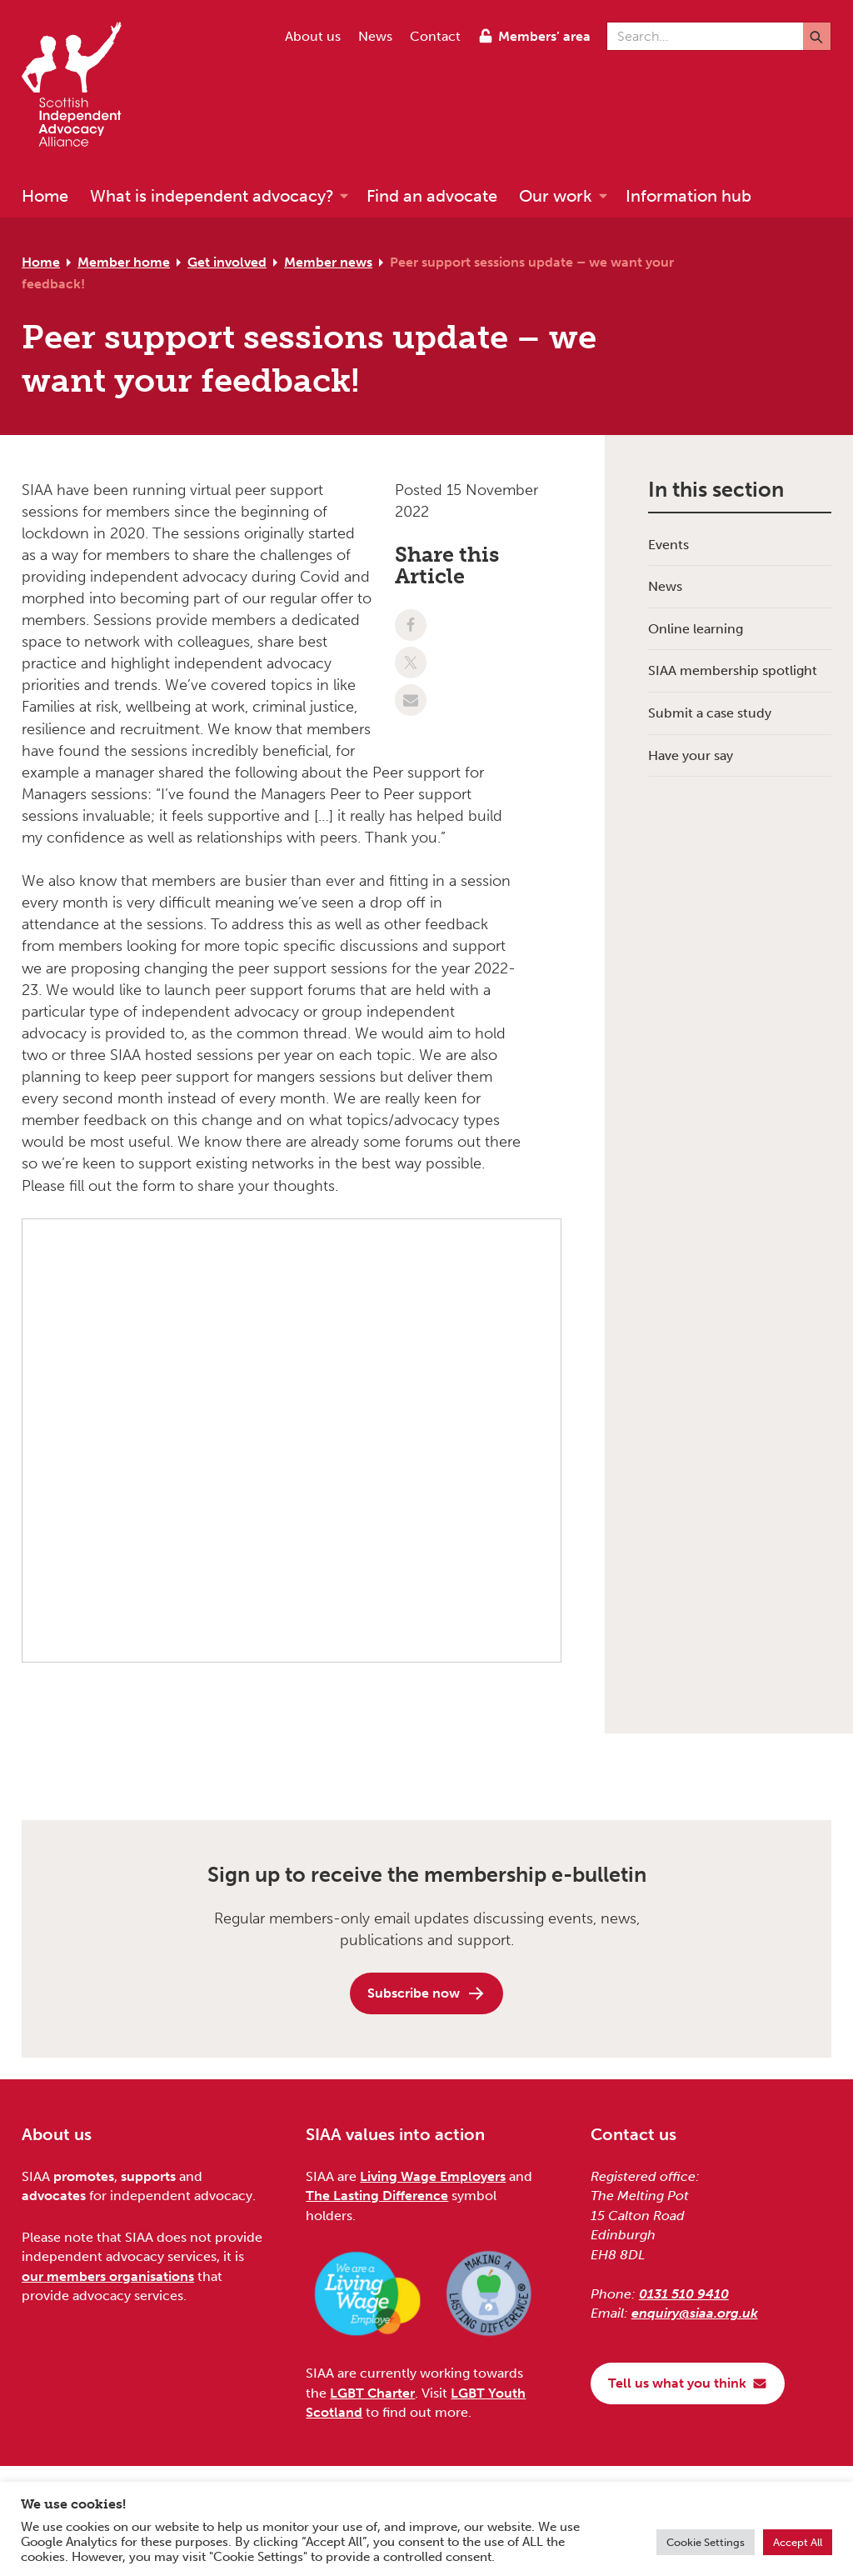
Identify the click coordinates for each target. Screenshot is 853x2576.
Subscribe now (426, 1993)
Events (668, 545)
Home (41, 262)
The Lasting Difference (377, 2195)
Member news (328, 262)
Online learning (695, 629)
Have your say (690, 755)
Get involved (227, 262)
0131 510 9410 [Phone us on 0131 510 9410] (684, 2294)
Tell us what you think (687, 2383)
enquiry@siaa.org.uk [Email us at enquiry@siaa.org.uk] (694, 2313)
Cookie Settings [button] (705, 2542)
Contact (435, 36)
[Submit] (817, 36)
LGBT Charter (372, 2393)
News (375, 36)
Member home (123, 262)
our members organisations (108, 2276)
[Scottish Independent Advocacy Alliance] (80, 87)
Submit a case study (709, 713)
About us (313, 36)
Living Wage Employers (433, 2176)
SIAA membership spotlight (732, 670)
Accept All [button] (797, 2542)
